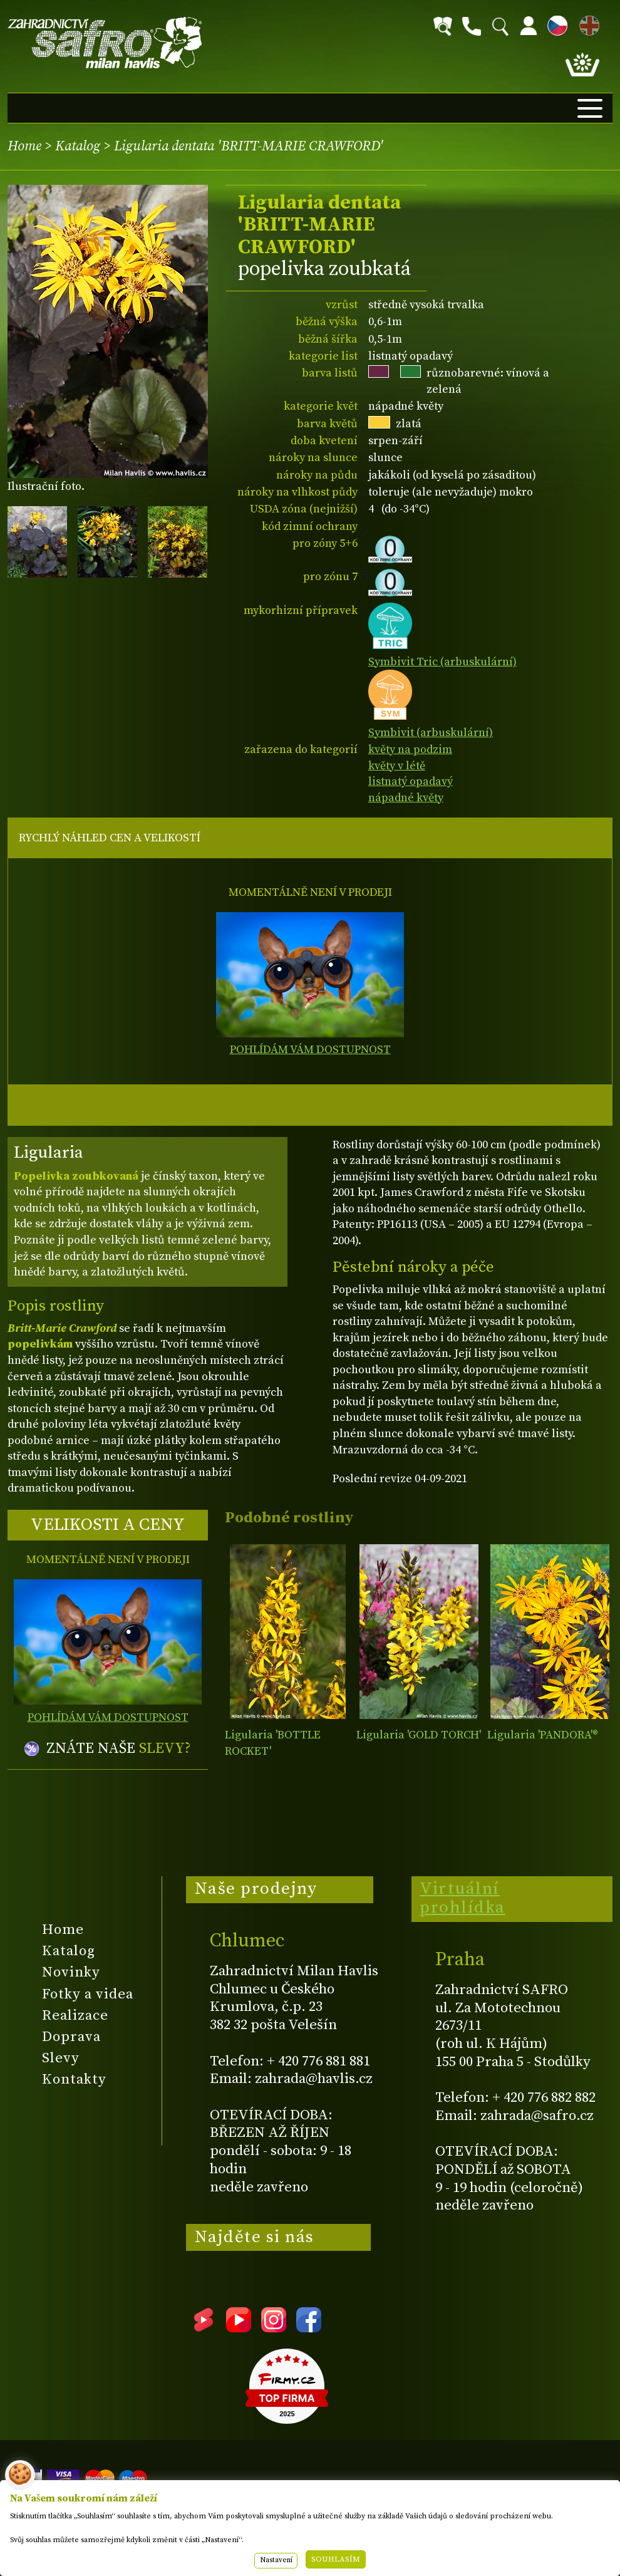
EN (586, 23)
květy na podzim (410, 749)
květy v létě (396, 766)
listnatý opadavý (410, 781)
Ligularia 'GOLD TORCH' (418, 1735)
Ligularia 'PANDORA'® (542, 1735)
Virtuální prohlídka (462, 1898)
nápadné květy (405, 798)
